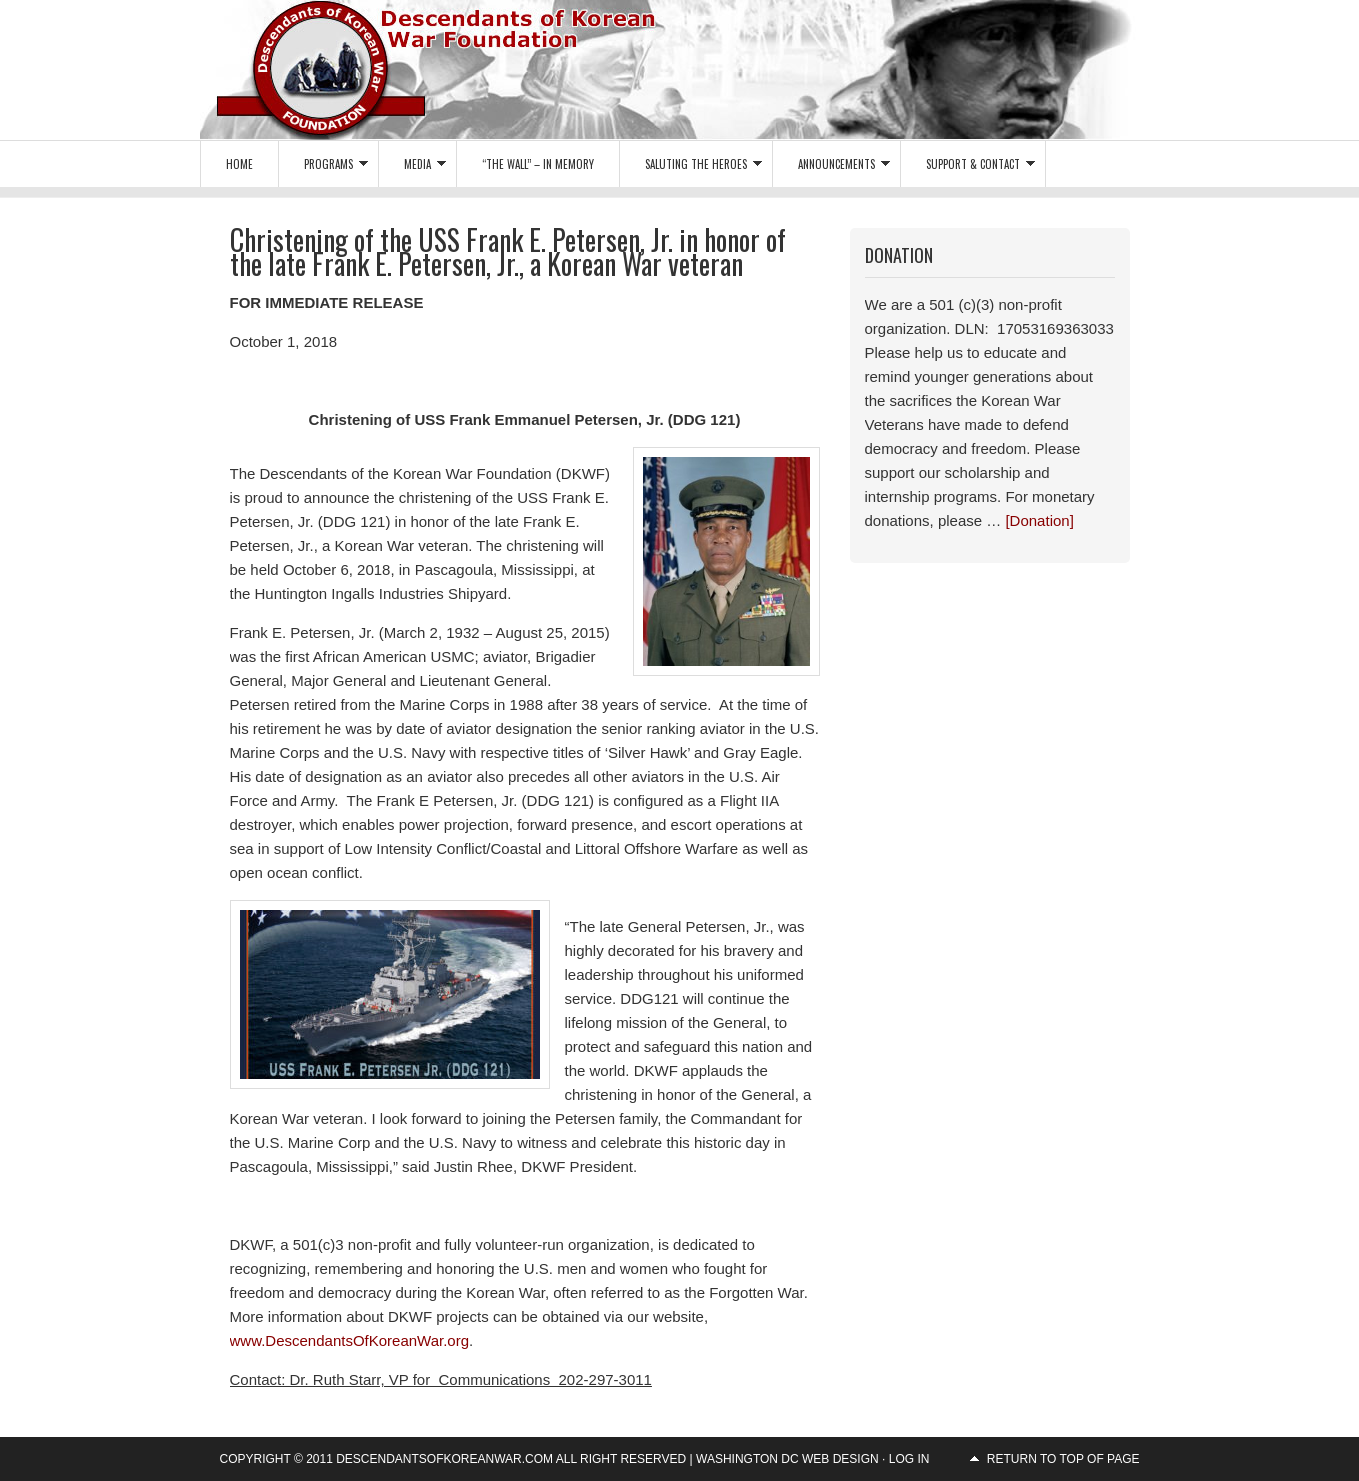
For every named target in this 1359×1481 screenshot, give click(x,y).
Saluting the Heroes (691, 167)
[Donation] (1039, 520)
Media (412, 167)
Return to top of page (1063, 1459)
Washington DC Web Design (787, 1459)
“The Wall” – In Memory (538, 164)
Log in (909, 1459)
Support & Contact (968, 167)
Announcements (831, 167)
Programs (323, 167)
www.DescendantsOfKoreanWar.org (350, 1340)
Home (239, 164)
